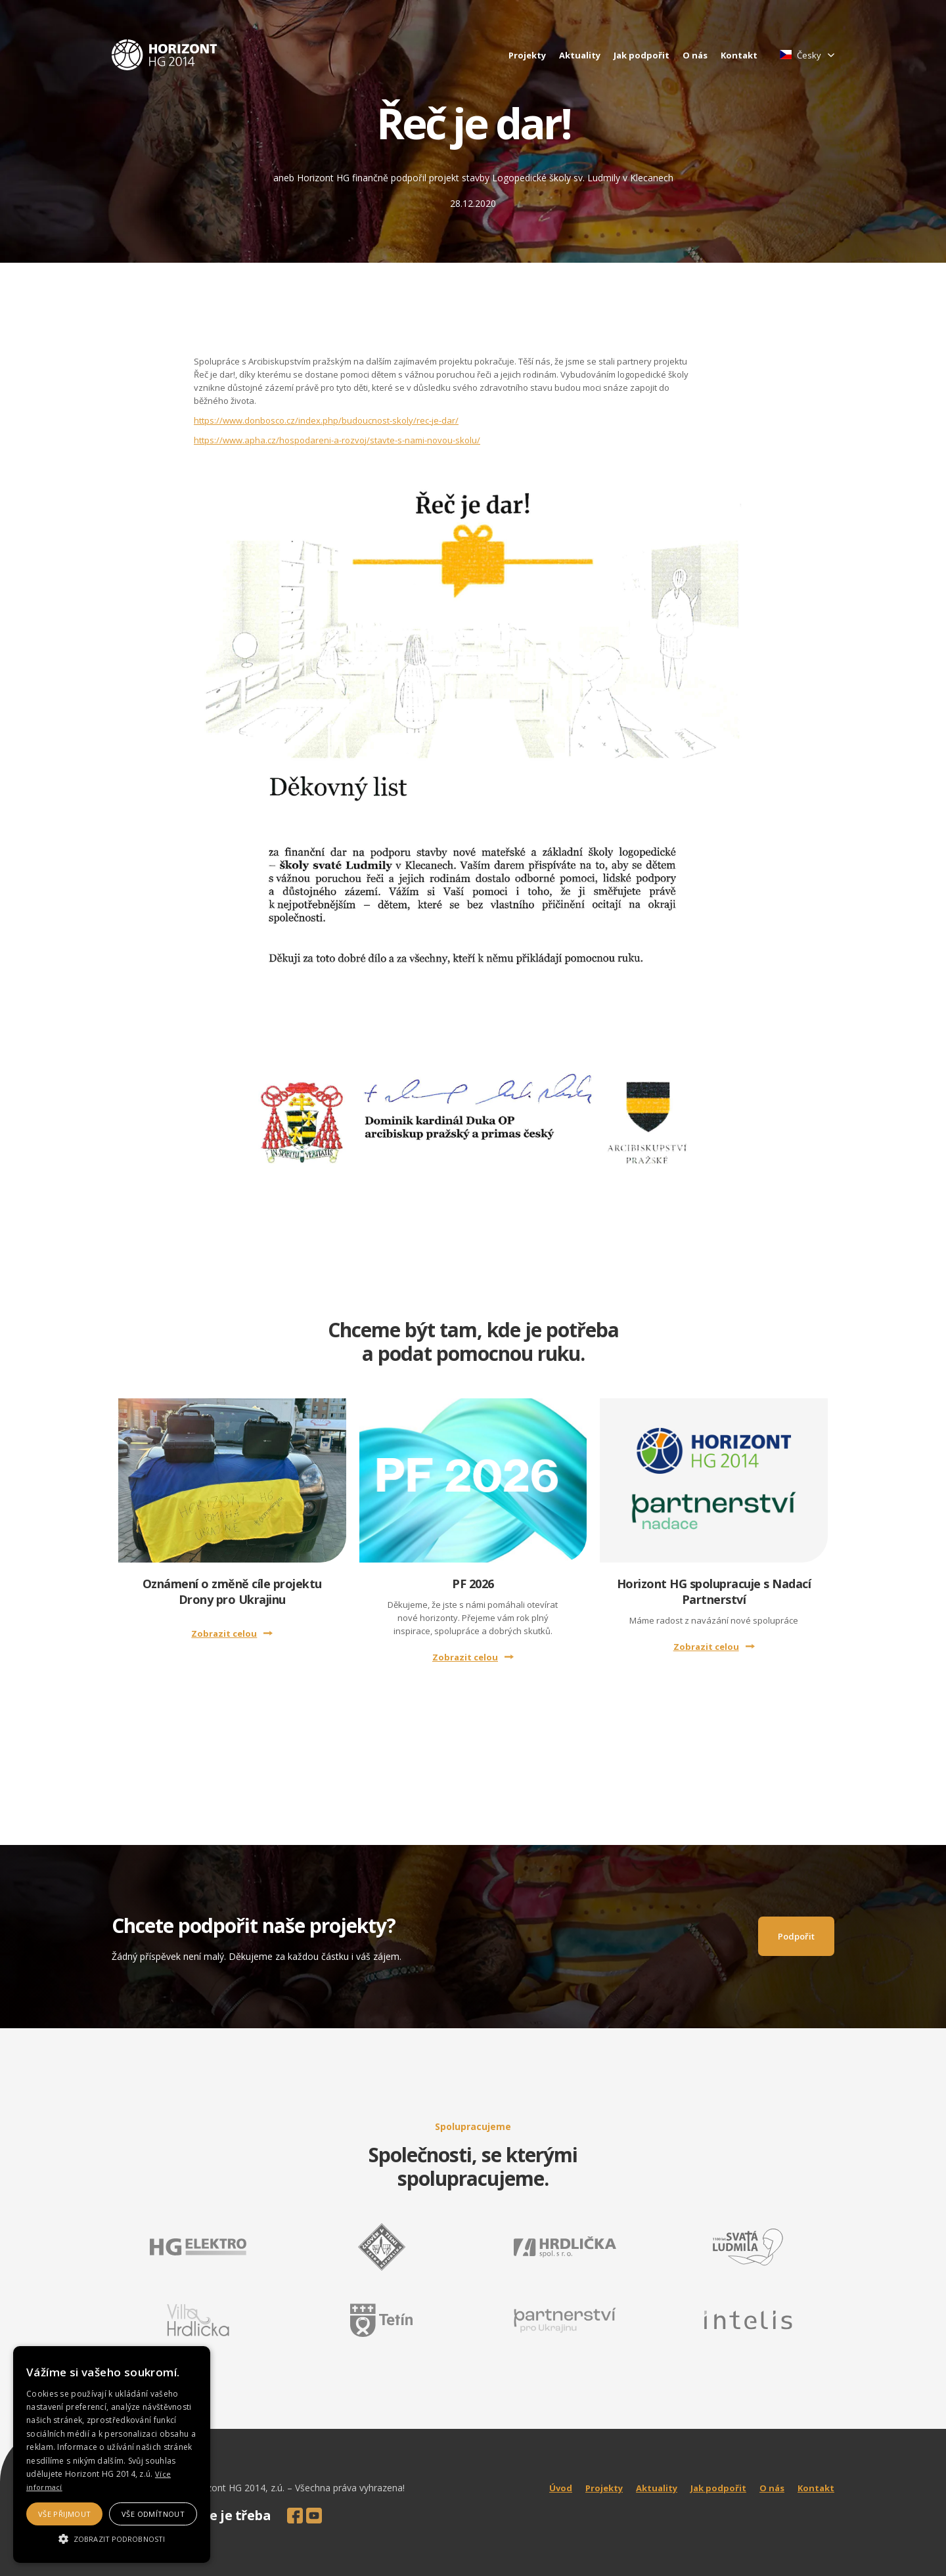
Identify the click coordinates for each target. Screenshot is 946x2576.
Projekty (527, 55)
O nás (695, 55)
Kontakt (739, 55)
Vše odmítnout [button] (153, 2514)
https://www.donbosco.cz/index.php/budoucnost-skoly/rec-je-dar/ (326, 420)
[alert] (111, 2454)
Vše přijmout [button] (64, 2514)
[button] (111, 2539)
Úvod (560, 2488)
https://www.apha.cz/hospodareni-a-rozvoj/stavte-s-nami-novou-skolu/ (337, 440)
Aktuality (579, 55)
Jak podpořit (641, 55)
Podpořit (796, 1936)
